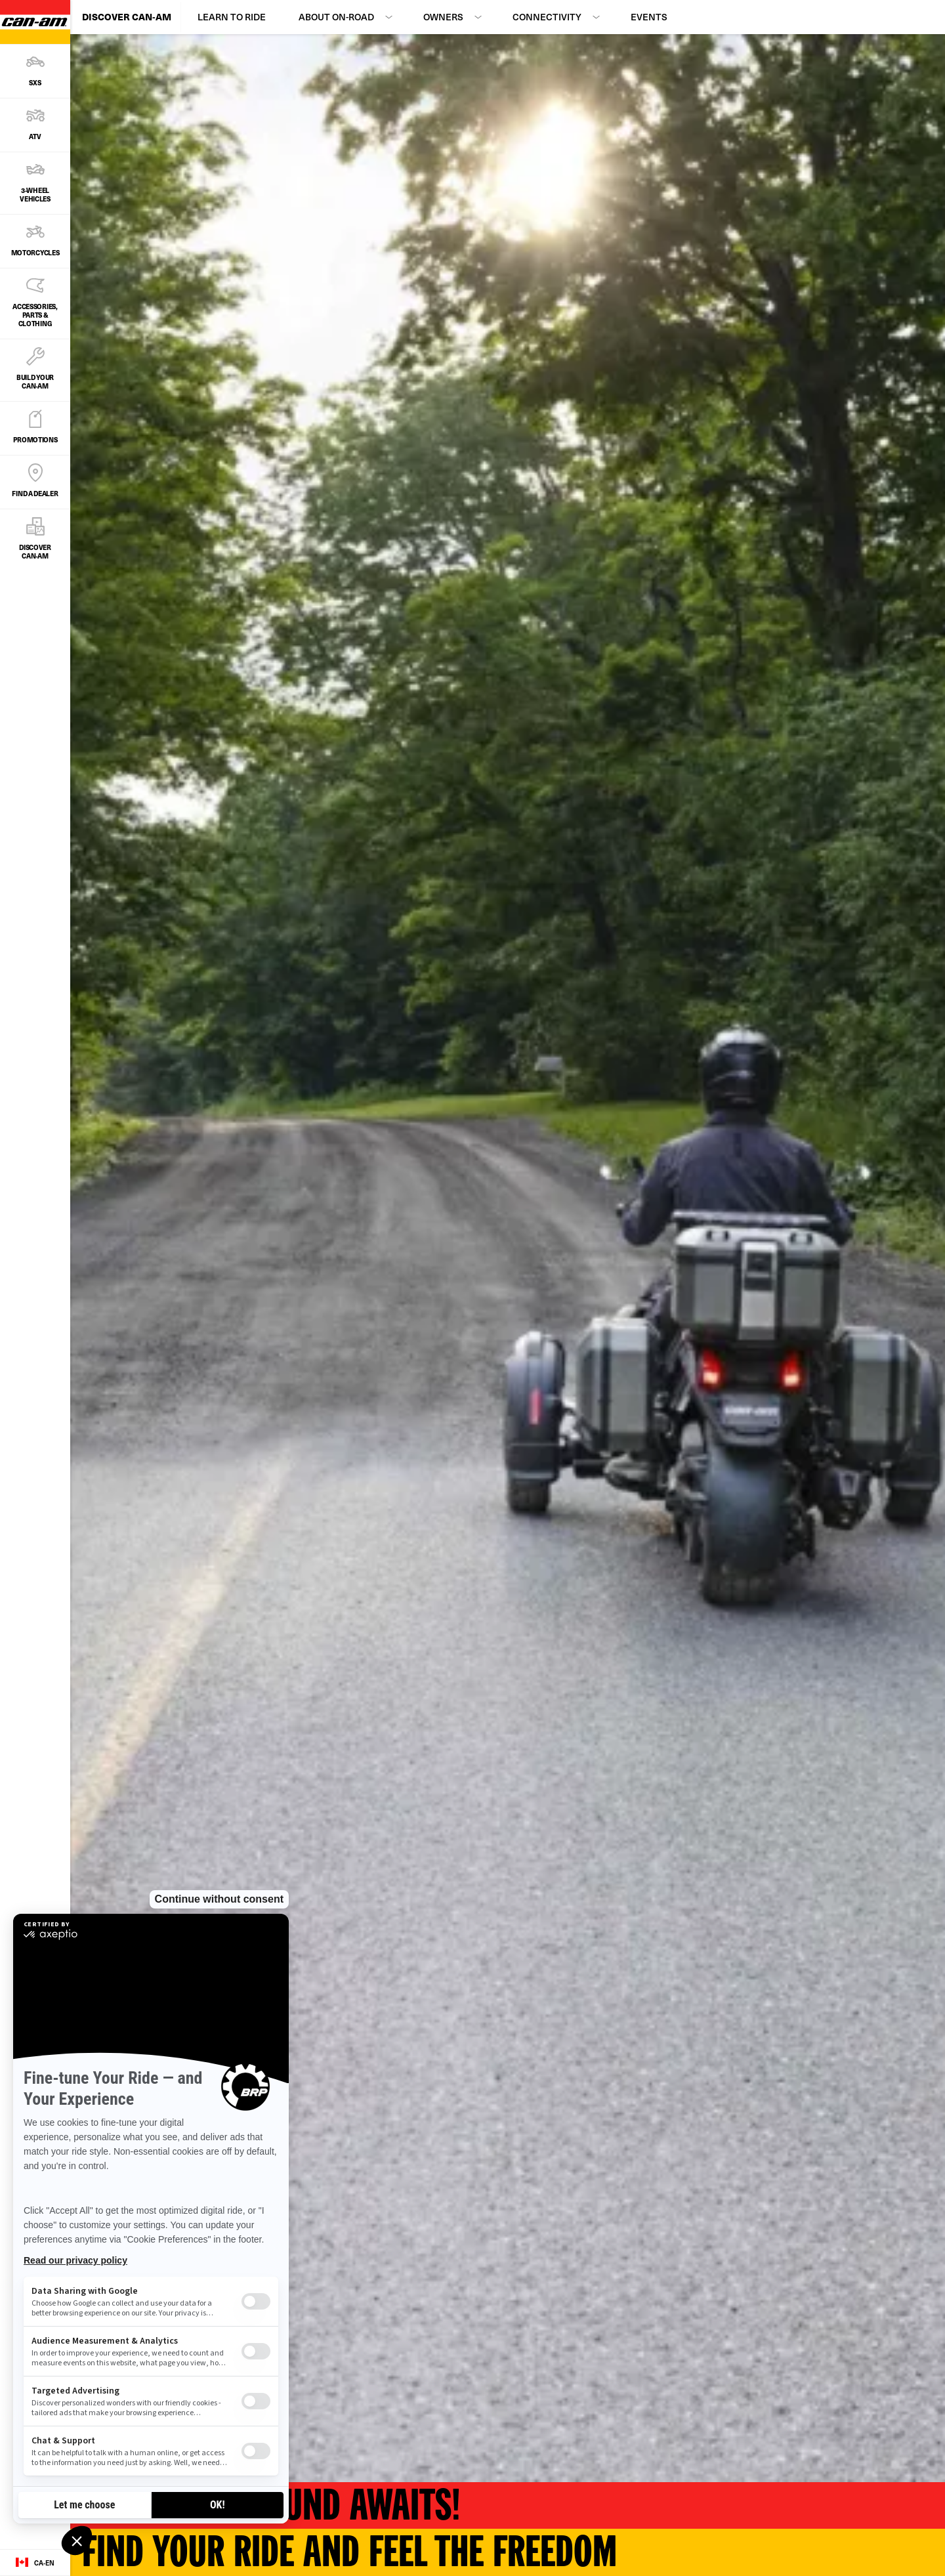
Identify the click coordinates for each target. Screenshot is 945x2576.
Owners (443, 17)
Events (649, 17)
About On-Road (336, 17)
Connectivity (547, 17)
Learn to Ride (232, 17)
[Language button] (35, 2563)
